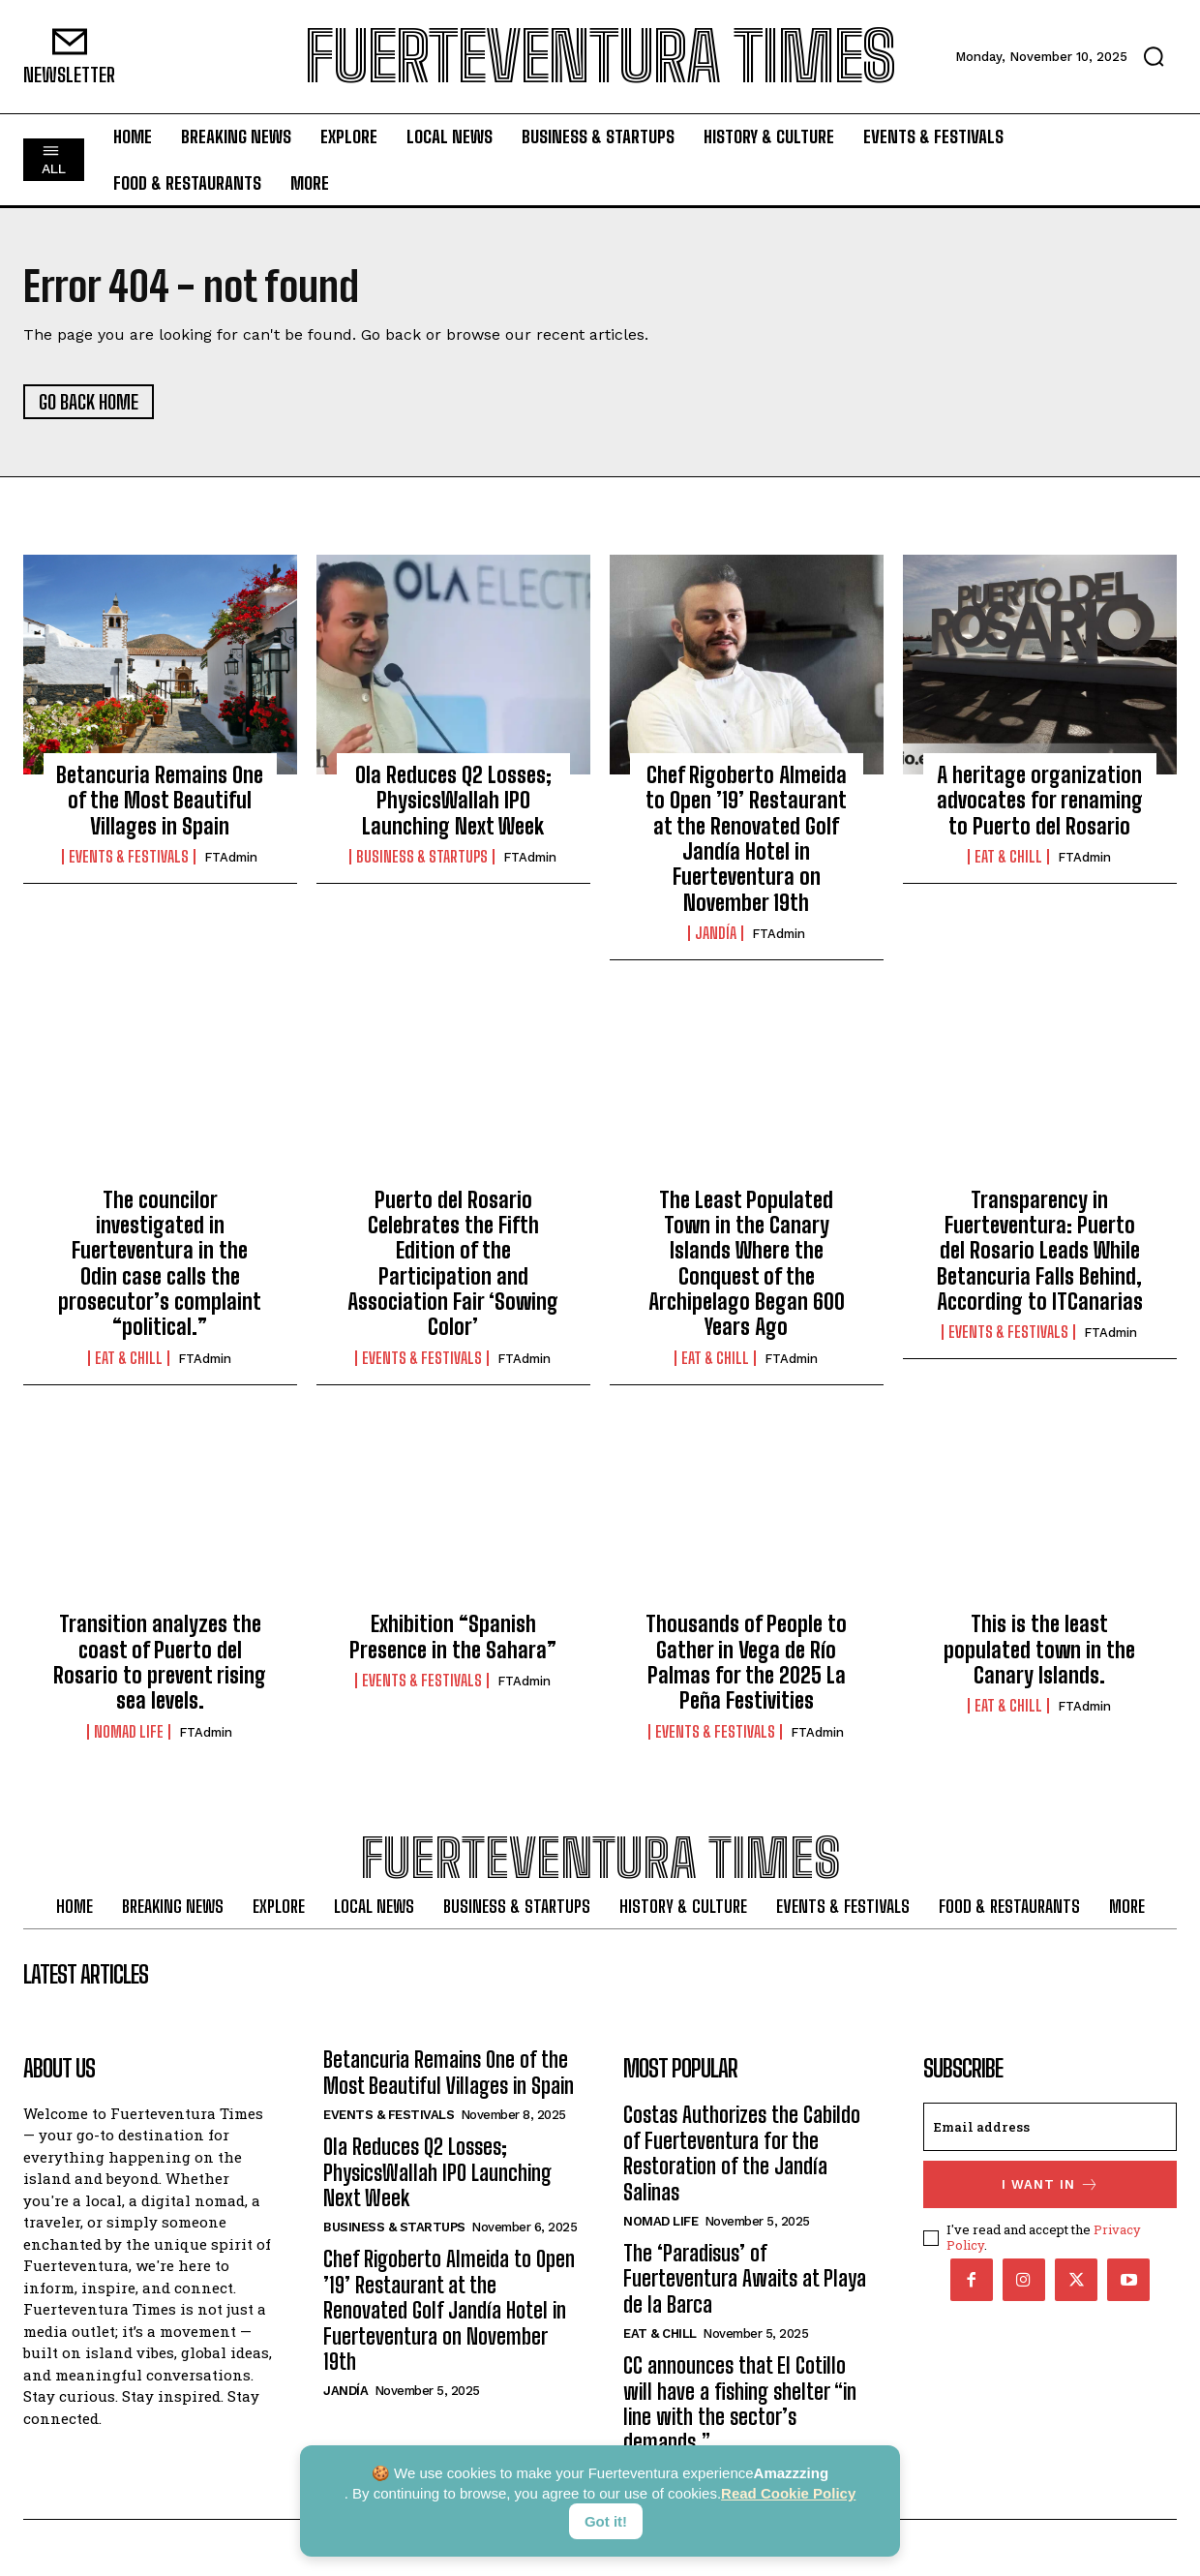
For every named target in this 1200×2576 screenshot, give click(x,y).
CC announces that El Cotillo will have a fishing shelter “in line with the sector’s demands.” (739, 2403)
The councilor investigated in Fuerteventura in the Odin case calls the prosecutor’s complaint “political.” (159, 1264)
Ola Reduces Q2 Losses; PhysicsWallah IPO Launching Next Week (453, 800)
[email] (1050, 2127)
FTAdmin (230, 857)
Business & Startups (422, 856)
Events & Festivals (129, 856)
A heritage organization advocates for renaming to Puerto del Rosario (1040, 800)
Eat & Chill (1008, 856)
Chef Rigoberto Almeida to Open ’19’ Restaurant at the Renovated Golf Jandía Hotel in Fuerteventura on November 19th (746, 839)
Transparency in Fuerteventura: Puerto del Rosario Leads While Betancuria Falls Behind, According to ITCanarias (1040, 1251)
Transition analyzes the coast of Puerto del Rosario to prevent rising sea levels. (159, 1662)
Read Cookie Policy (788, 2493)
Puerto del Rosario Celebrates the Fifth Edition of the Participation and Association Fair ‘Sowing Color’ (452, 1264)
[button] (1153, 56)
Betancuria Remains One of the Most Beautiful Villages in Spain (159, 800)
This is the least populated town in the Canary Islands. (1039, 1649)
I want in (1050, 2184)
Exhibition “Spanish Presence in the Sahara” (452, 1636)
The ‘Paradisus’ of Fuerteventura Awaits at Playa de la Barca (744, 2279)
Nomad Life (129, 1732)
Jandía (715, 933)
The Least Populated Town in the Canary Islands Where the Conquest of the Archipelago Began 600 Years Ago (746, 1264)
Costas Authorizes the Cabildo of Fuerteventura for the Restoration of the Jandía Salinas (741, 2153)
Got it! (606, 2521)
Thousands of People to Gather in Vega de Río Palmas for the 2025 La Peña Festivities (746, 1662)
